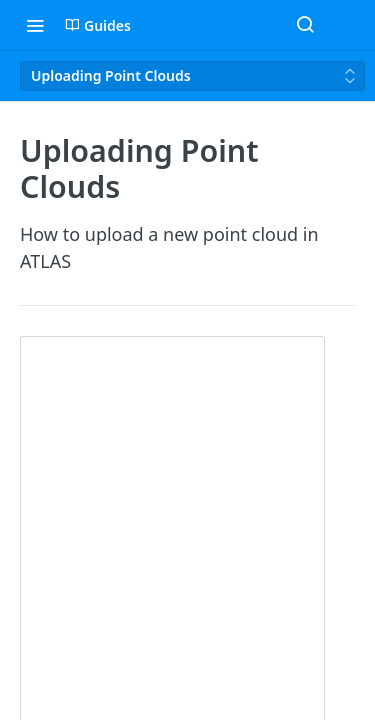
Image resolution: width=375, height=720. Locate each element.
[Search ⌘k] (305, 25)
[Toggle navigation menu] (35, 25)
